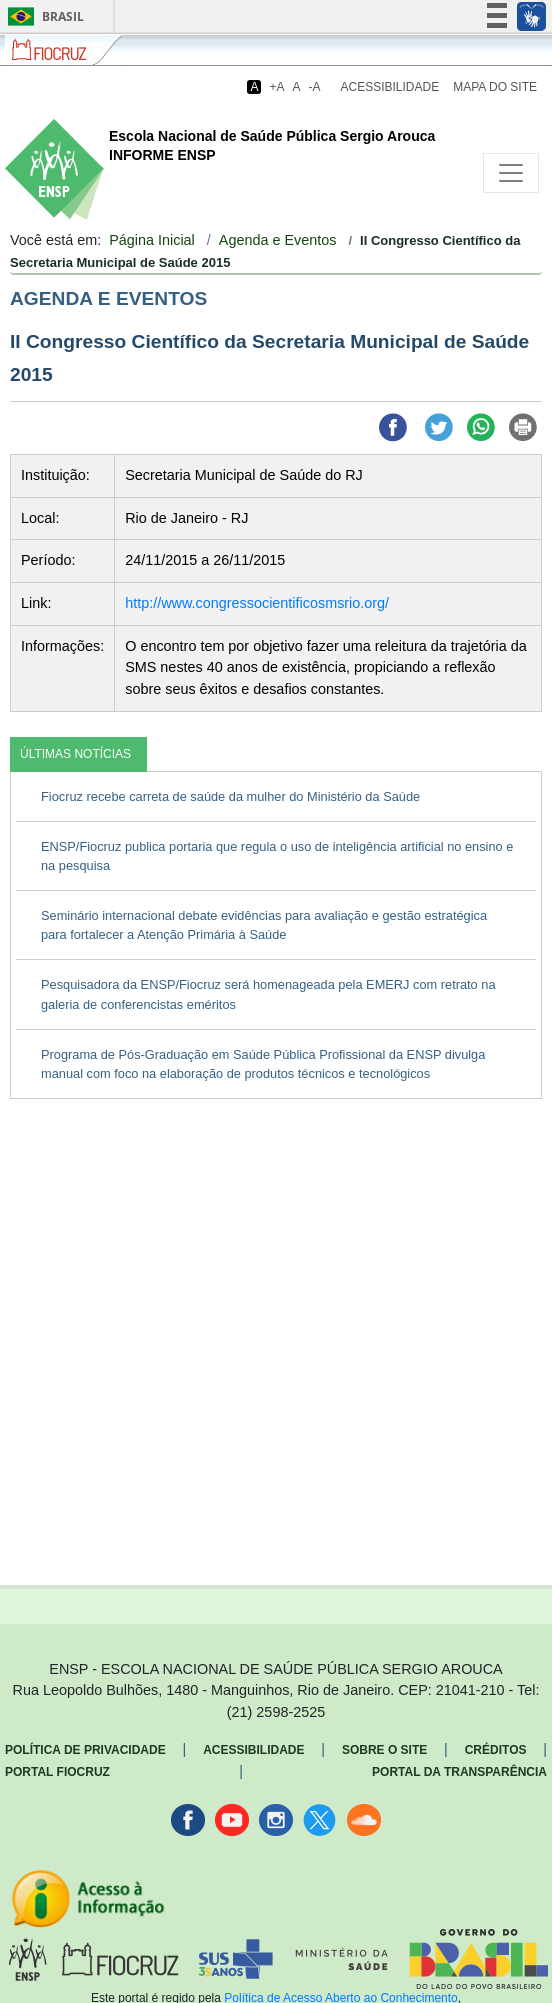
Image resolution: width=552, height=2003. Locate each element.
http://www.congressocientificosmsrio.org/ (257, 603)
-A (315, 87)
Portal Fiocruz (57, 1772)
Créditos (496, 1750)
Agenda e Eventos (278, 240)
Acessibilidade (390, 87)
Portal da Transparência (459, 1772)
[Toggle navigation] (511, 173)
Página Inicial (152, 240)
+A (276, 87)
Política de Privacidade (85, 1750)
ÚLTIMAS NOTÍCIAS (75, 754)
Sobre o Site (384, 1750)
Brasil (42, 16)
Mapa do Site (495, 87)
